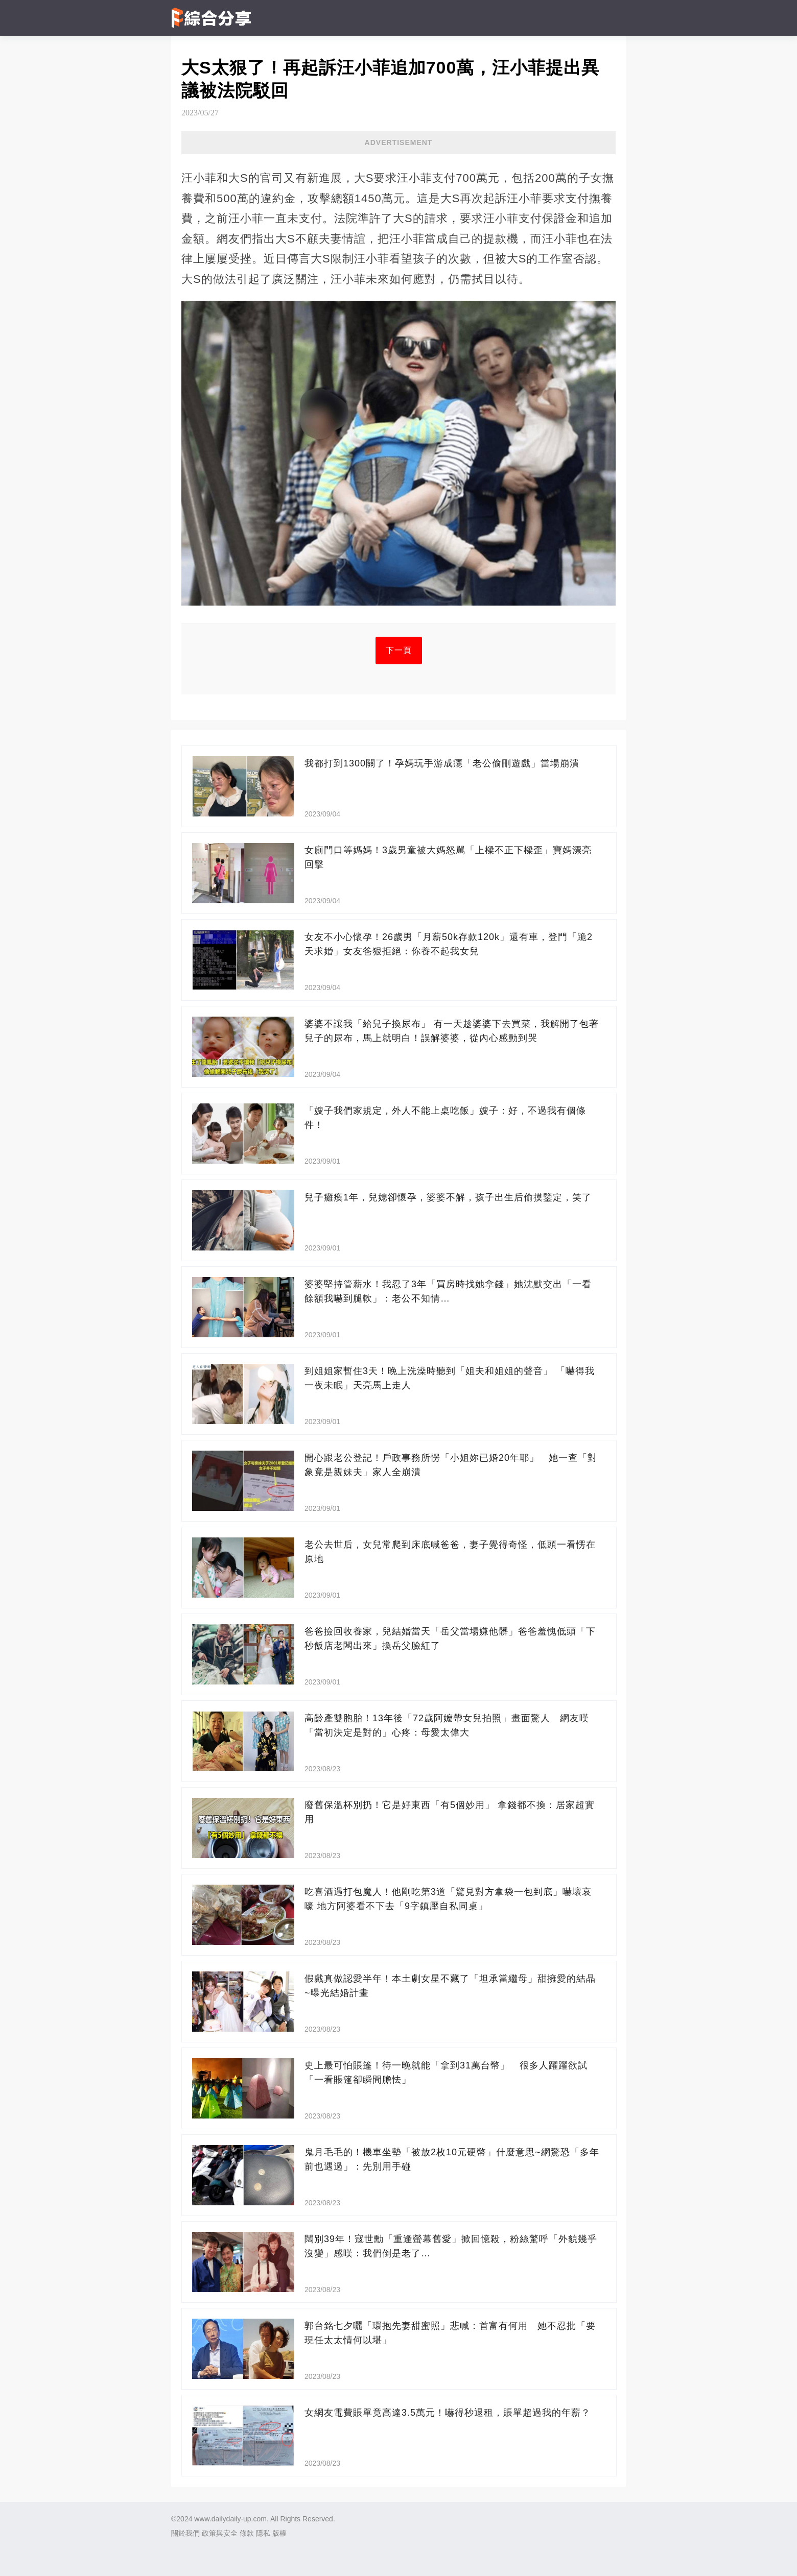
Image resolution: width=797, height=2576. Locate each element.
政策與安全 (220, 2533)
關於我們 (185, 2533)
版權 (279, 2533)
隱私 (263, 2533)
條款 (247, 2533)
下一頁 (399, 650)
